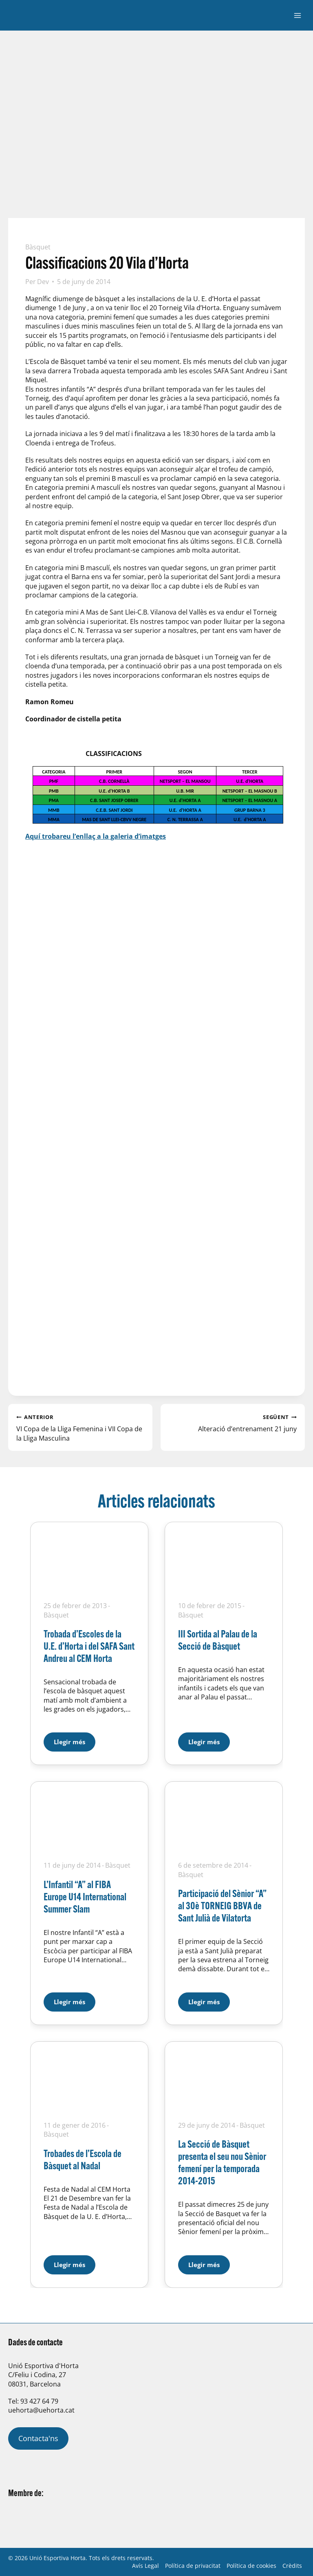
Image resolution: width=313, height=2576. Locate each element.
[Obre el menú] (297, 15)
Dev (43, 281)
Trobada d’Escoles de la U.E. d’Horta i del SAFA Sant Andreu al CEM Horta (89, 1645)
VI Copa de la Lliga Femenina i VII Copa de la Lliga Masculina (80, 1427)
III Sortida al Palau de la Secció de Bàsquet (217, 1639)
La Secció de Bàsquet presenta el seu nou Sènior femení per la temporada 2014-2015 (222, 2162)
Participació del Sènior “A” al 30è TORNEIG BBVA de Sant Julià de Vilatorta (222, 1905)
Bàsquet (38, 246)
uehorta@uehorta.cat (41, 2410)
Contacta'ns (38, 2438)
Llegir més (74, 1739)
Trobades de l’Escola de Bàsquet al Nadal (82, 2159)
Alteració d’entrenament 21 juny (233, 1422)
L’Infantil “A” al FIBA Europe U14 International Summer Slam (85, 1896)
